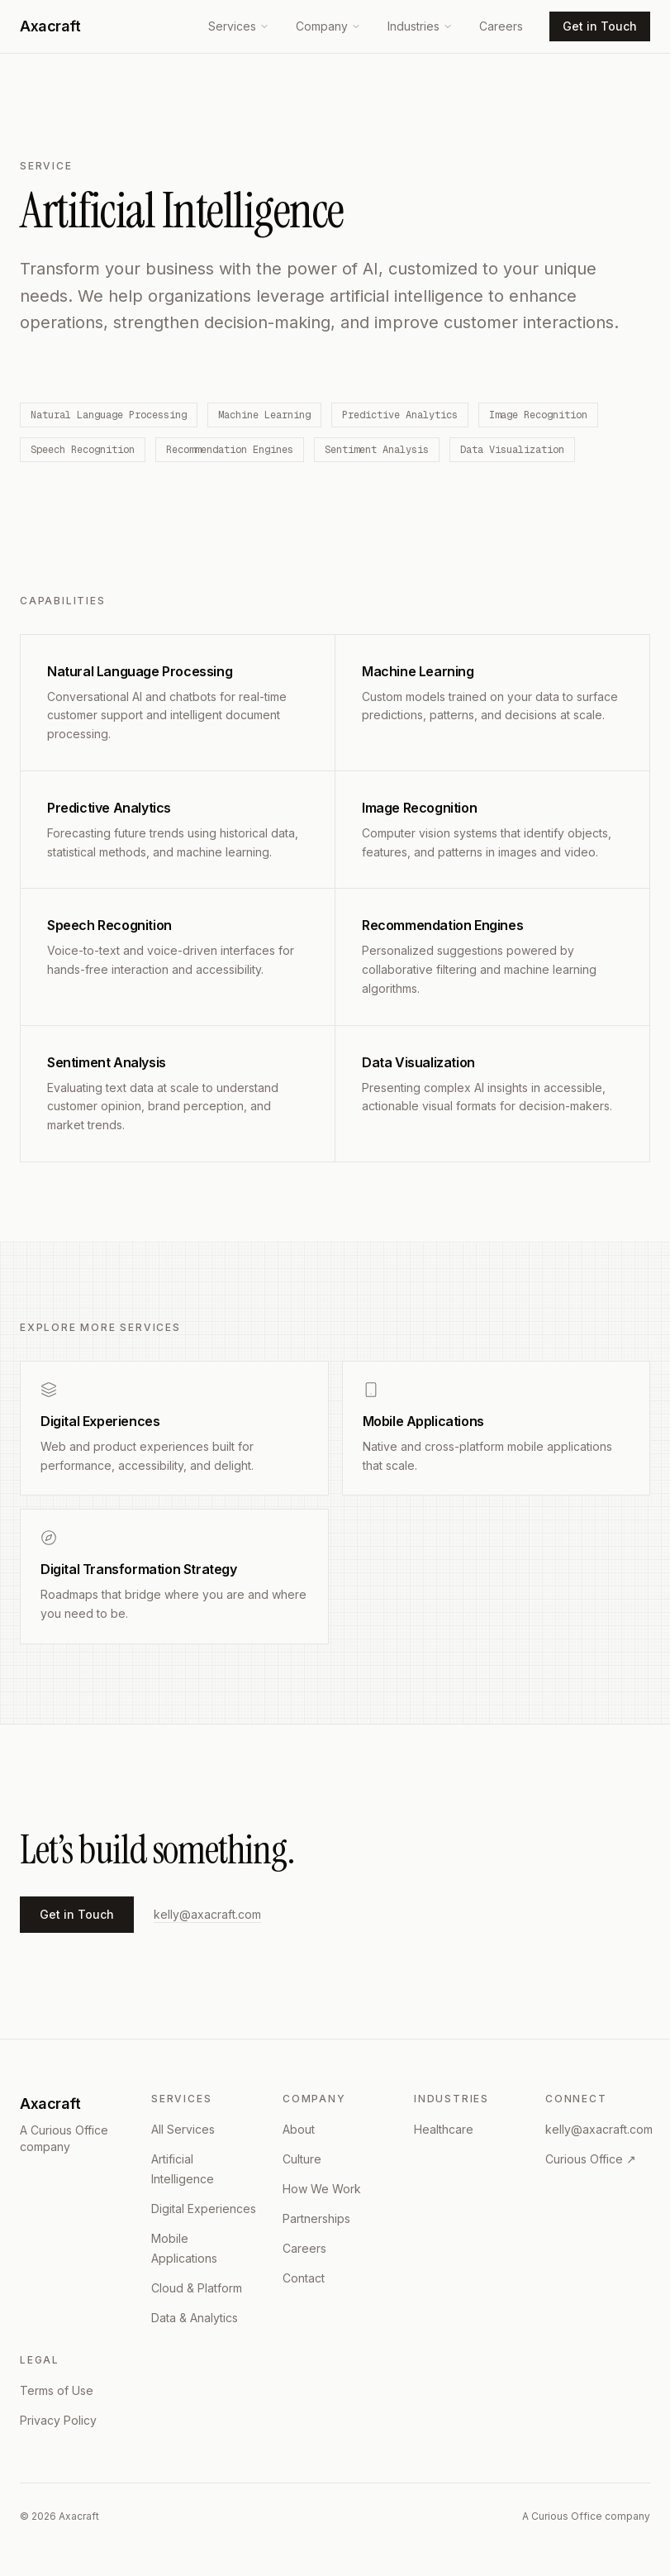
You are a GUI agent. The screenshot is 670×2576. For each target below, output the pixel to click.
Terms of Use (56, 2390)
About (299, 2129)
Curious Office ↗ (590, 2159)
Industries (420, 26)
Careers (501, 26)
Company (328, 26)
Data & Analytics (194, 2318)
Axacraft (50, 26)
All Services (183, 2129)
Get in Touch (600, 26)
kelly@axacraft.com (207, 1914)
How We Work (322, 2189)
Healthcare (443, 2129)
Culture (302, 2159)
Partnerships (316, 2218)
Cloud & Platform (196, 2288)
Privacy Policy (58, 2420)
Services (238, 26)
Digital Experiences (203, 2209)
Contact (304, 2278)
